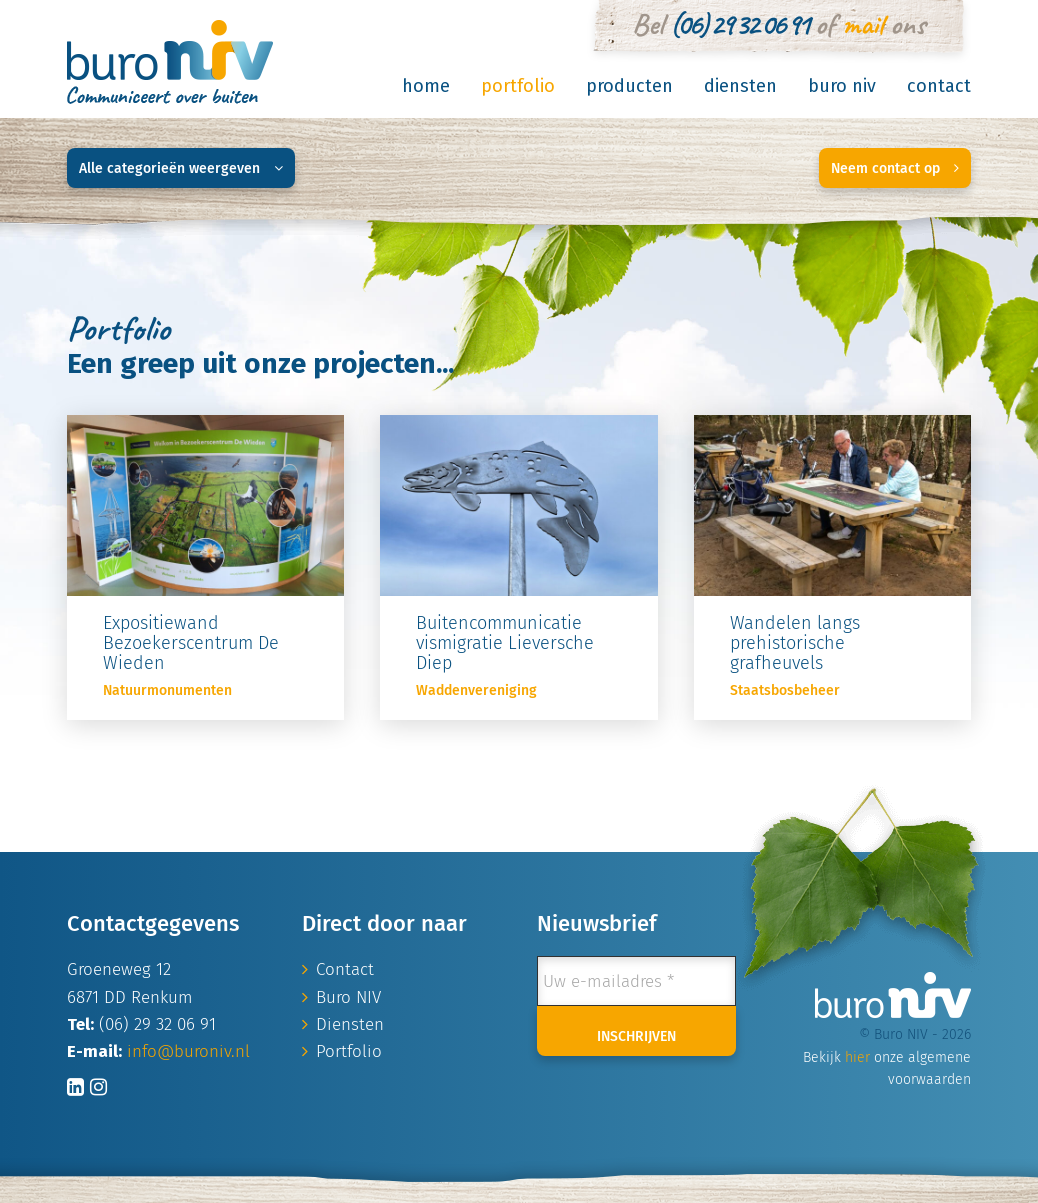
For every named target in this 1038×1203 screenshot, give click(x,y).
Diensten (740, 86)
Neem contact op (895, 168)
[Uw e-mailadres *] (636, 981)
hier (857, 1057)
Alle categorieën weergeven (181, 168)
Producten (629, 86)
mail (862, 24)
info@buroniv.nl (188, 1051)
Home (426, 86)
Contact (939, 86)
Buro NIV (842, 86)
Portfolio (518, 86)
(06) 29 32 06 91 (739, 24)
